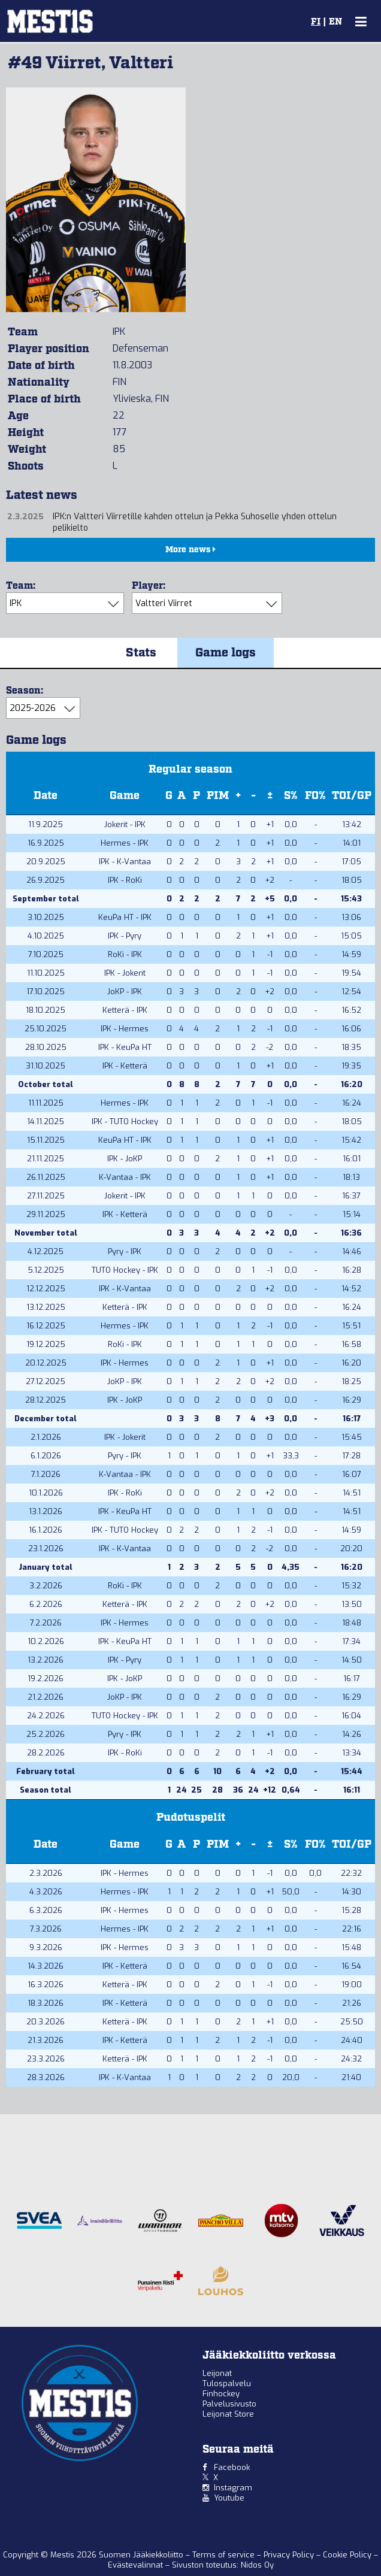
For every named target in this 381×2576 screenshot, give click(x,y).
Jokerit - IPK (125, 824)
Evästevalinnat (135, 2565)
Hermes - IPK (125, 843)
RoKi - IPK (125, 954)
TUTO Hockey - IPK (125, 1270)
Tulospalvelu (226, 2383)
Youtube (229, 2498)
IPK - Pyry (124, 936)
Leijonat (217, 2373)
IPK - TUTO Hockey (125, 1121)
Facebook (232, 2467)
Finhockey (221, 2394)
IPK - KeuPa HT (125, 1047)
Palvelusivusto (229, 2404)
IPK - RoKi (125, 880)
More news (190, 549)
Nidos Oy (257, 2565)
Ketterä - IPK (124, 1010)
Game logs (225, 653)
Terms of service (224, 2555)
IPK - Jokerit (125, 973)
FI (315, 22)
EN (335, 22)
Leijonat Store (228, 2414)
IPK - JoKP (124, 1159)
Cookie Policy (348, 2555)
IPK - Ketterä (124, 1066)
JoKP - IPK (124, 991)
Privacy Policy (290, 2555)
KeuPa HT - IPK (125, 917)
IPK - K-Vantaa (125, 861)
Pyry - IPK (124, 1251)
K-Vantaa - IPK (125, 1177)
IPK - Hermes (125, 1029)
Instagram (233, 2488)
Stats (141, 653)
